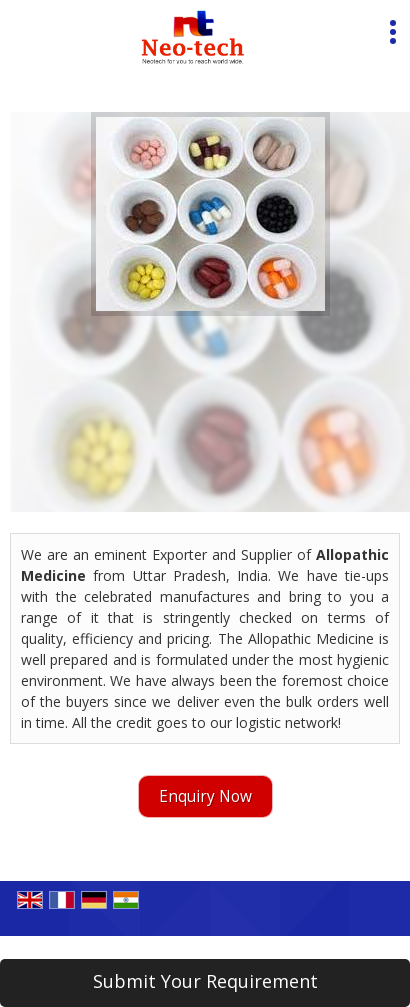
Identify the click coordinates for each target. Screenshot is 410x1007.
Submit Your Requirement (205, 981)
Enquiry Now (205, 796)
